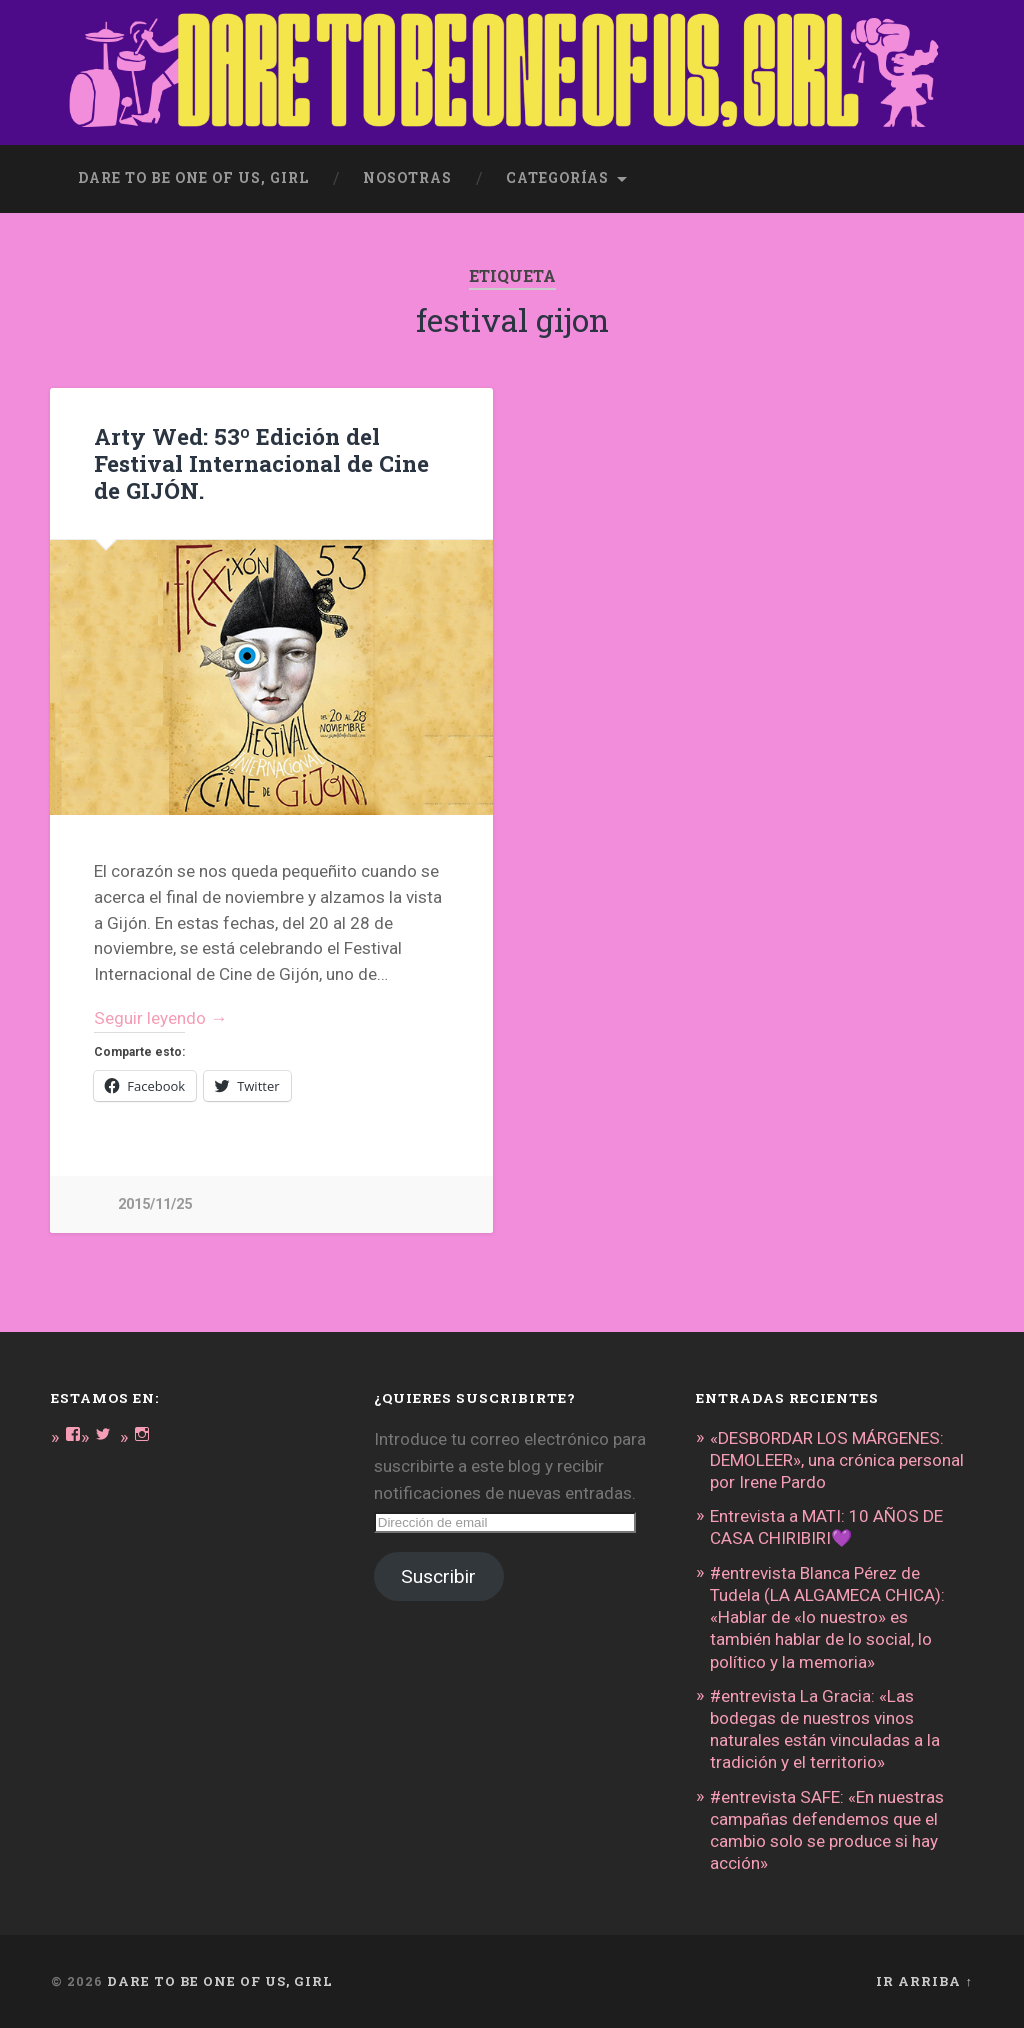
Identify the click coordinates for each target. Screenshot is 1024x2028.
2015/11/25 (155, 1204)
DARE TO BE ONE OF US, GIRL (220, 1981)
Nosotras (407, 178)
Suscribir (438, 1576)
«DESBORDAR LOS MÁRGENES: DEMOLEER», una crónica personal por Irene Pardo (837, 1460)
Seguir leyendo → (160, 1018)
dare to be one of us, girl (193, 178)
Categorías (557, 178)
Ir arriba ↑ (924, 1981)
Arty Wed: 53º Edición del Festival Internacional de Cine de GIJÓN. (261, 463)
